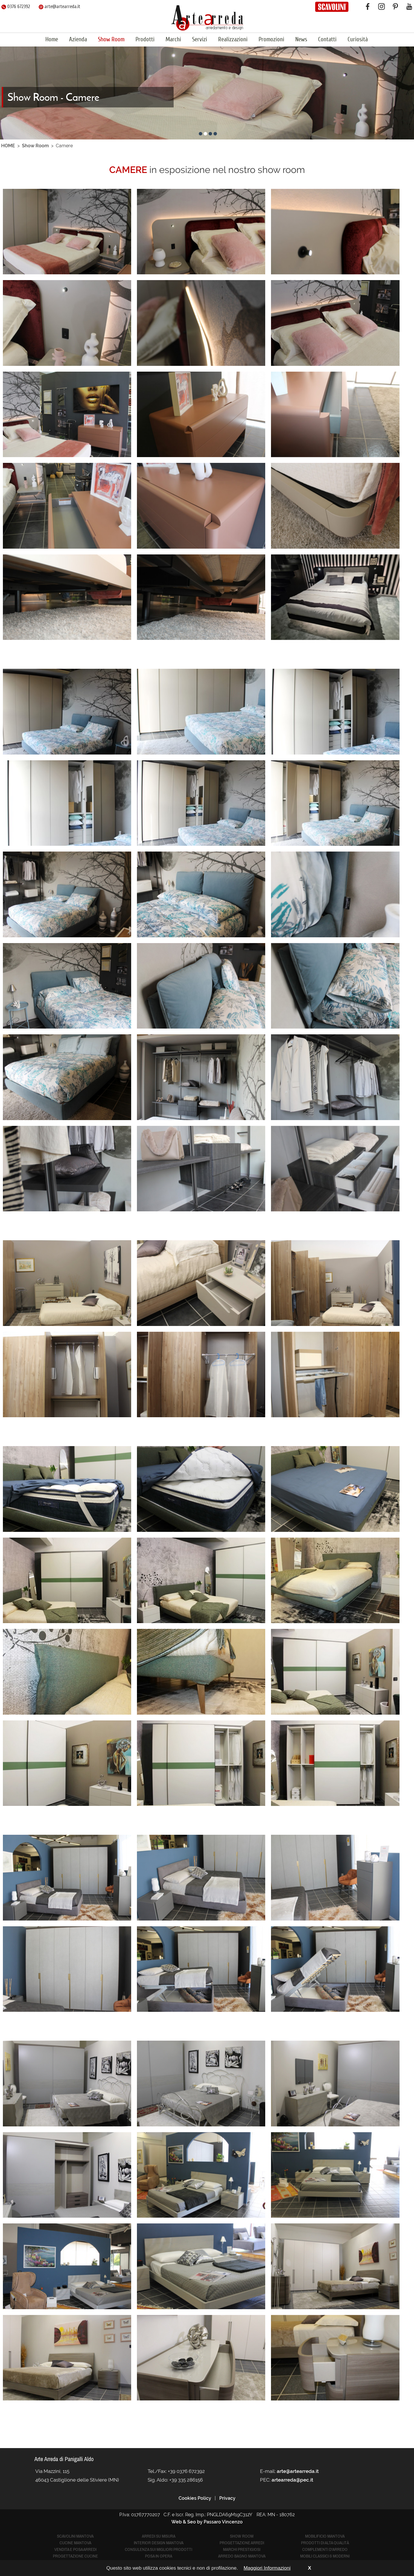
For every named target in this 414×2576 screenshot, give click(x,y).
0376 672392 (15, 6)
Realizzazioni (233, 39)
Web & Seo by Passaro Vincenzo (207, 2522)
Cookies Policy (195, 2498)
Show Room (111, 39)
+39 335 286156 (186, 2480)
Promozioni (271, 39)
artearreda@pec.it (292, 2480)
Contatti (327, 39)
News (301, 39)
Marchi (173, 39)
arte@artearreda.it (59, 6)
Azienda (78, 39)
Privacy (227, 2498)
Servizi (199, 39)
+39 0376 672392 (186, 2471)
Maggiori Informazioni (267, 2568)
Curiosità (358, 39)
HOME (8, 145)
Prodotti (145, 39)
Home (51, 39)
